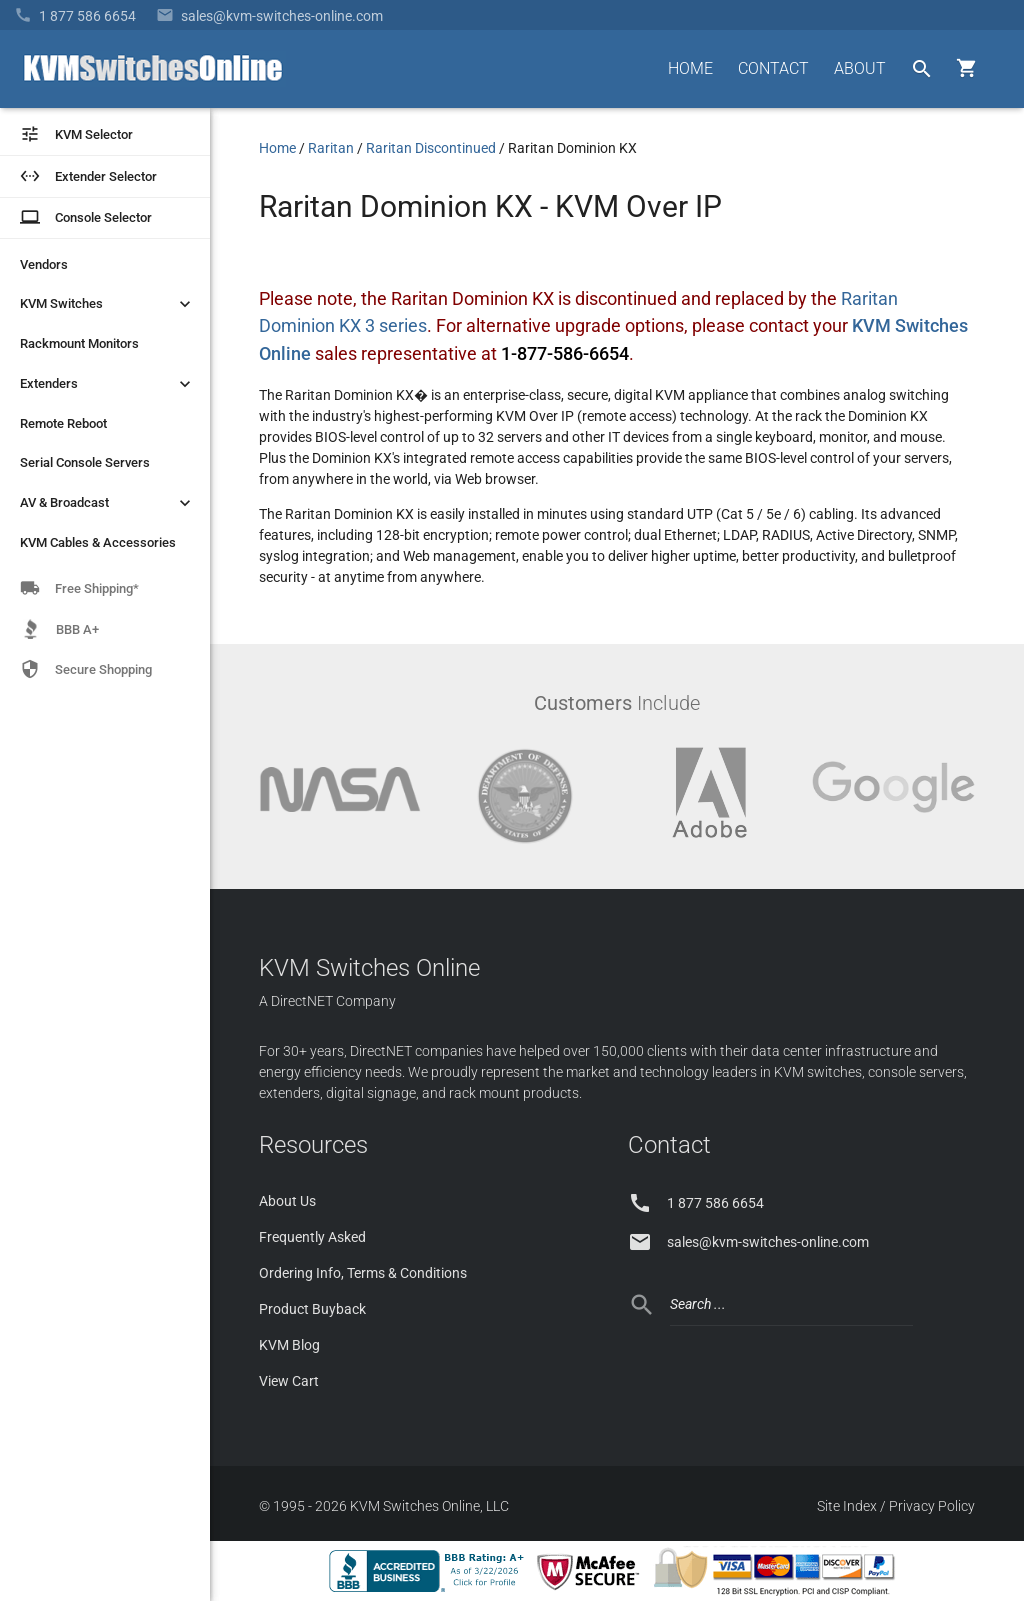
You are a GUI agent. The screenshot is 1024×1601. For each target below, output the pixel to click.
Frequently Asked (312, 1237)
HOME (690, 68)
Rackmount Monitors (79, 343)
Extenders (107, 384)
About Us (287, 1201)
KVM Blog (289, 1345)
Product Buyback (312, 1309)
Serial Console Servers (85, 462)
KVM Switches (107, 304)
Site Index (847, 1506)
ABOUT (860, 68)
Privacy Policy (932, 1506)
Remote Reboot (63, 423)
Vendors (44, 264)
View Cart (289, 1381)
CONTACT (773, 68)
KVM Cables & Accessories (98, 542)
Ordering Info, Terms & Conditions (363, 1273)
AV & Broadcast (107, 503)
